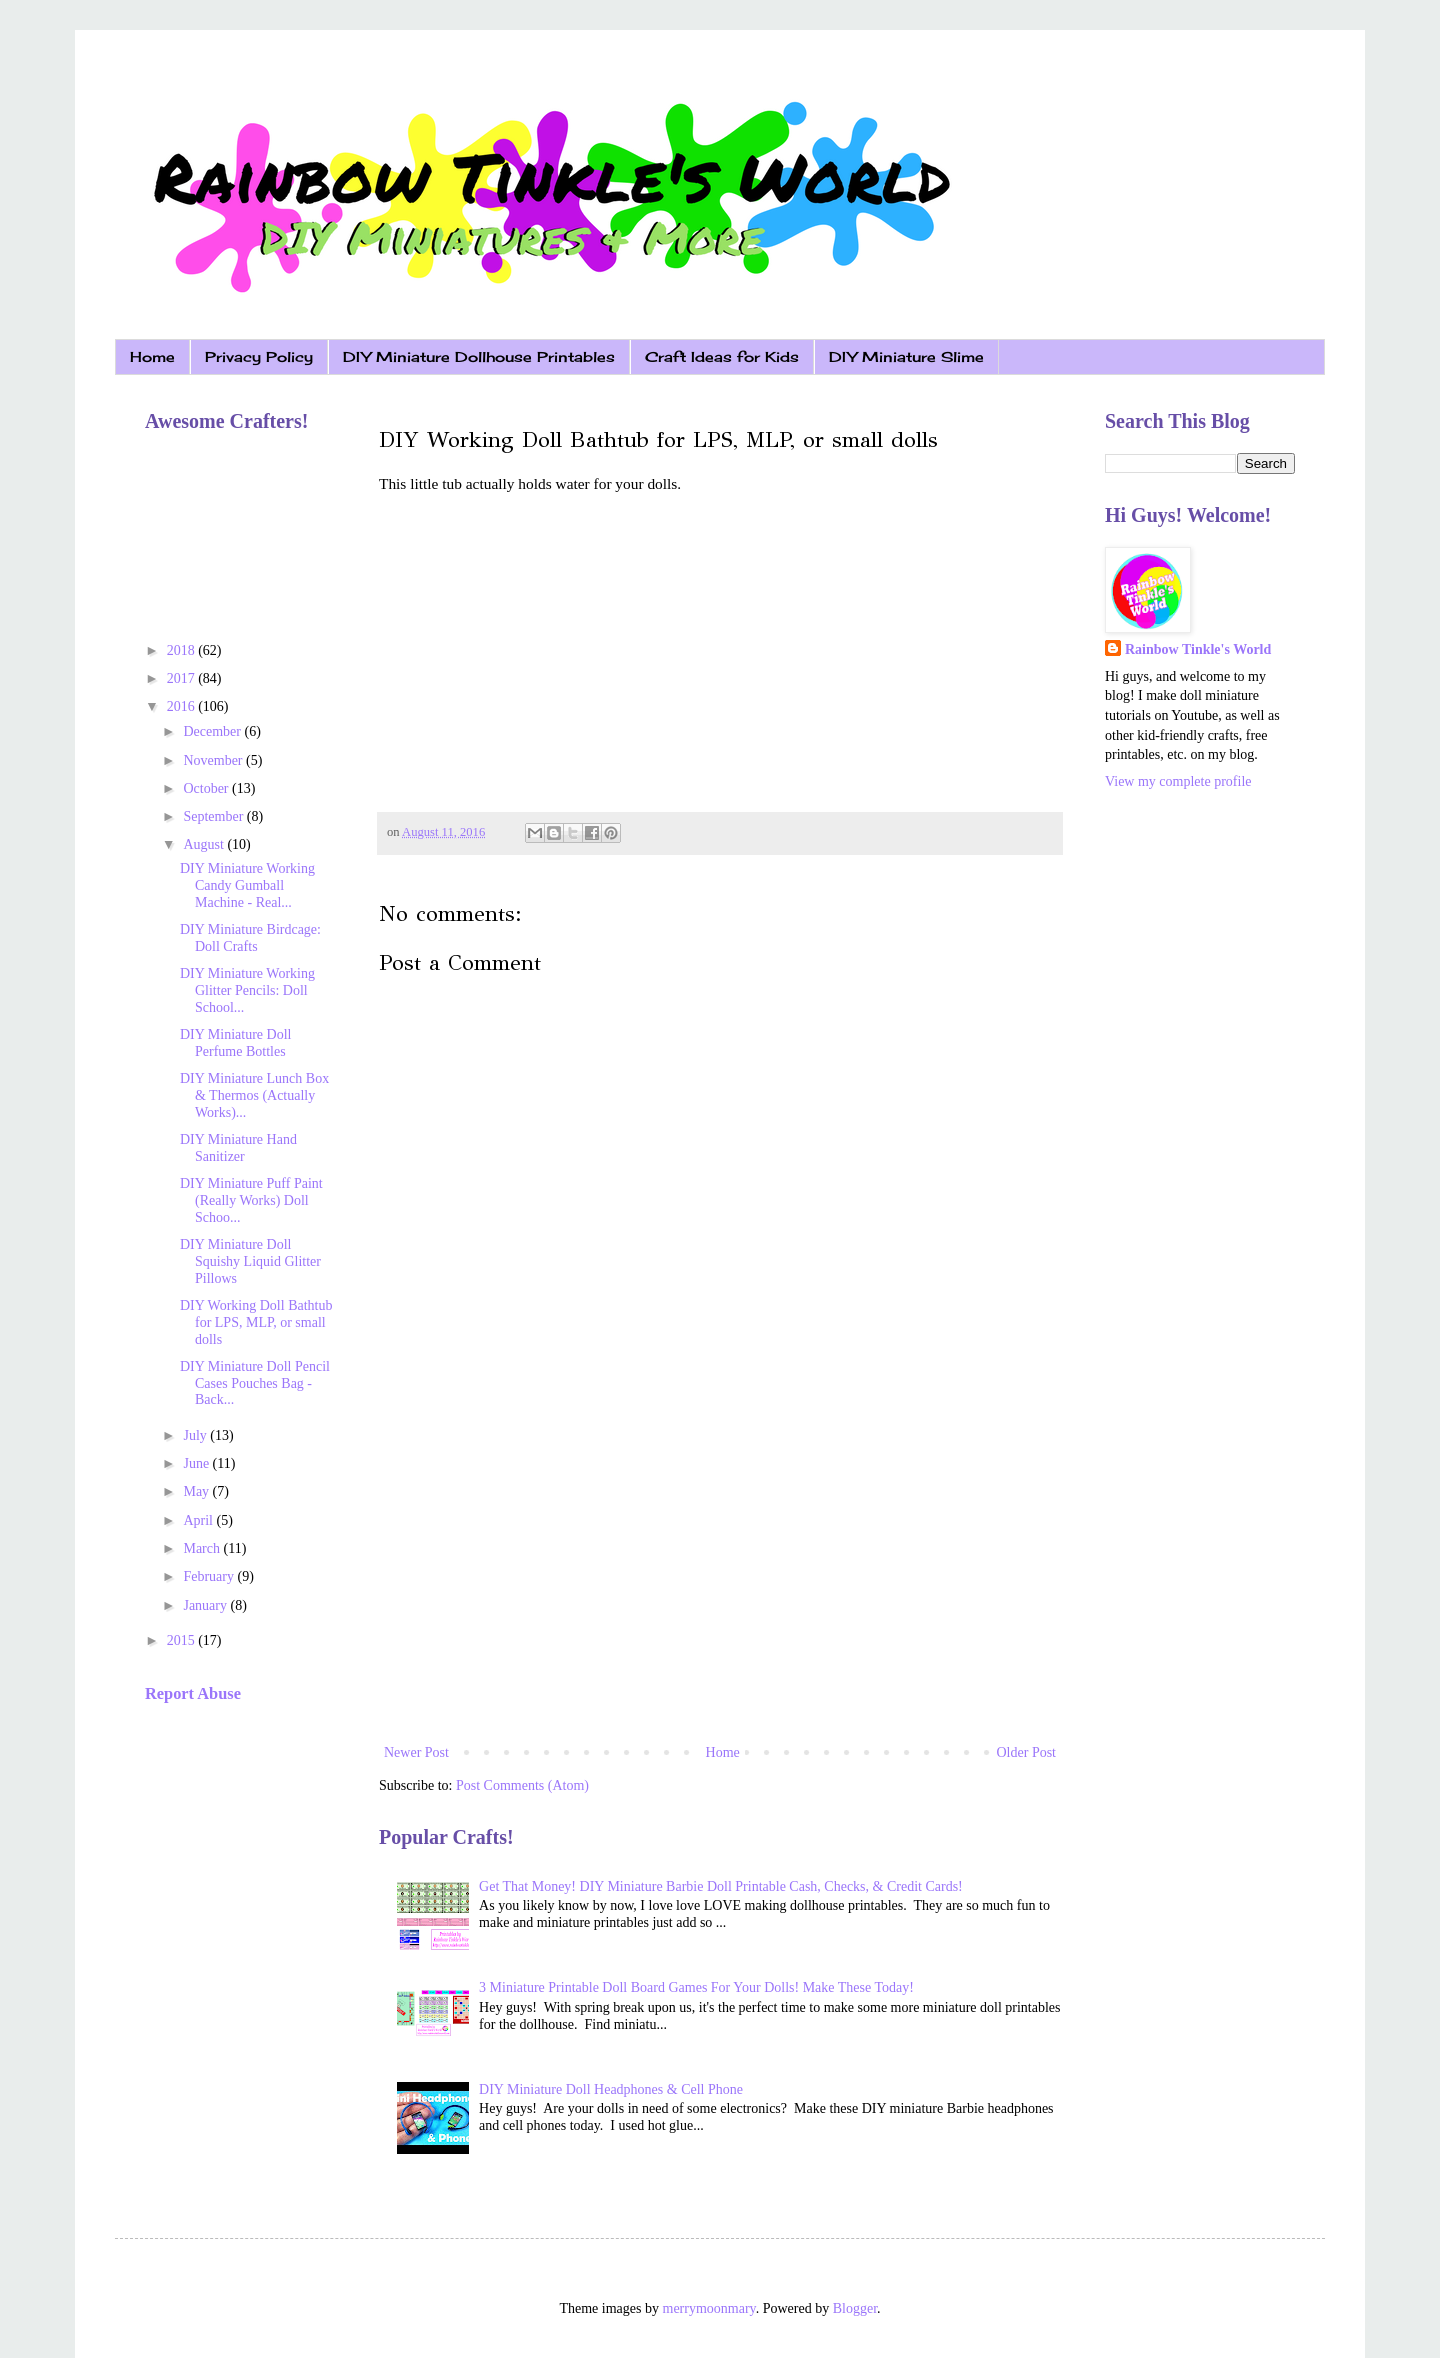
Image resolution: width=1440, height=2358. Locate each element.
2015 (183, 1640)
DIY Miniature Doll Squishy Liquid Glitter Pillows (250, 1261)
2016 (183, 706)
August (205, 844)
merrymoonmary (709, 2308)
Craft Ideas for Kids (722, 356)
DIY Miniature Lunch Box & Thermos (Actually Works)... (254, 1095)
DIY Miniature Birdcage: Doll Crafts (250, 938)
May (197, 1491)
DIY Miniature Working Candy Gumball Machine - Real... (247, 885)
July (196, 1435)
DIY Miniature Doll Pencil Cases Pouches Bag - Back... (255, 1383)
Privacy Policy (259, 356)
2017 (183, 678)
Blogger (855, 2308)
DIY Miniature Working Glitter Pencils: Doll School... (247, 990)
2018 (183, 650)
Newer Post (416, 1752)
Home (152, 356)
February (210, 1576)
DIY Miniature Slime (906, 356)
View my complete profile (1178, 781)
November (214, 760)
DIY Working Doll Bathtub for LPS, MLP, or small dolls (256, 1322)
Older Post (1027, 1752)
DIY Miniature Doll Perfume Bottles (235, 1043)
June (197, 1463)
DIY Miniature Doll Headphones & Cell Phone (611, 2089)
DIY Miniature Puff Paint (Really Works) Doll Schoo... (251, 1200)
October (207, 788)
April (199, 1520)
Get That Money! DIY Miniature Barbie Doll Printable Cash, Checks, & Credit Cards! (721, 1886)
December (213, 731)
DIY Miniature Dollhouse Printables (479, 356)
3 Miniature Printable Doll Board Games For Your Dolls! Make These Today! (696, 1987)
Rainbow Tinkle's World (1198, 649)
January (206, 1605)
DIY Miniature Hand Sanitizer (238, 1148)
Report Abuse (193, 1693)
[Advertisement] (720, 1575)
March (203, 1548)
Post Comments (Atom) (522, 1785)
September (214, 816)
